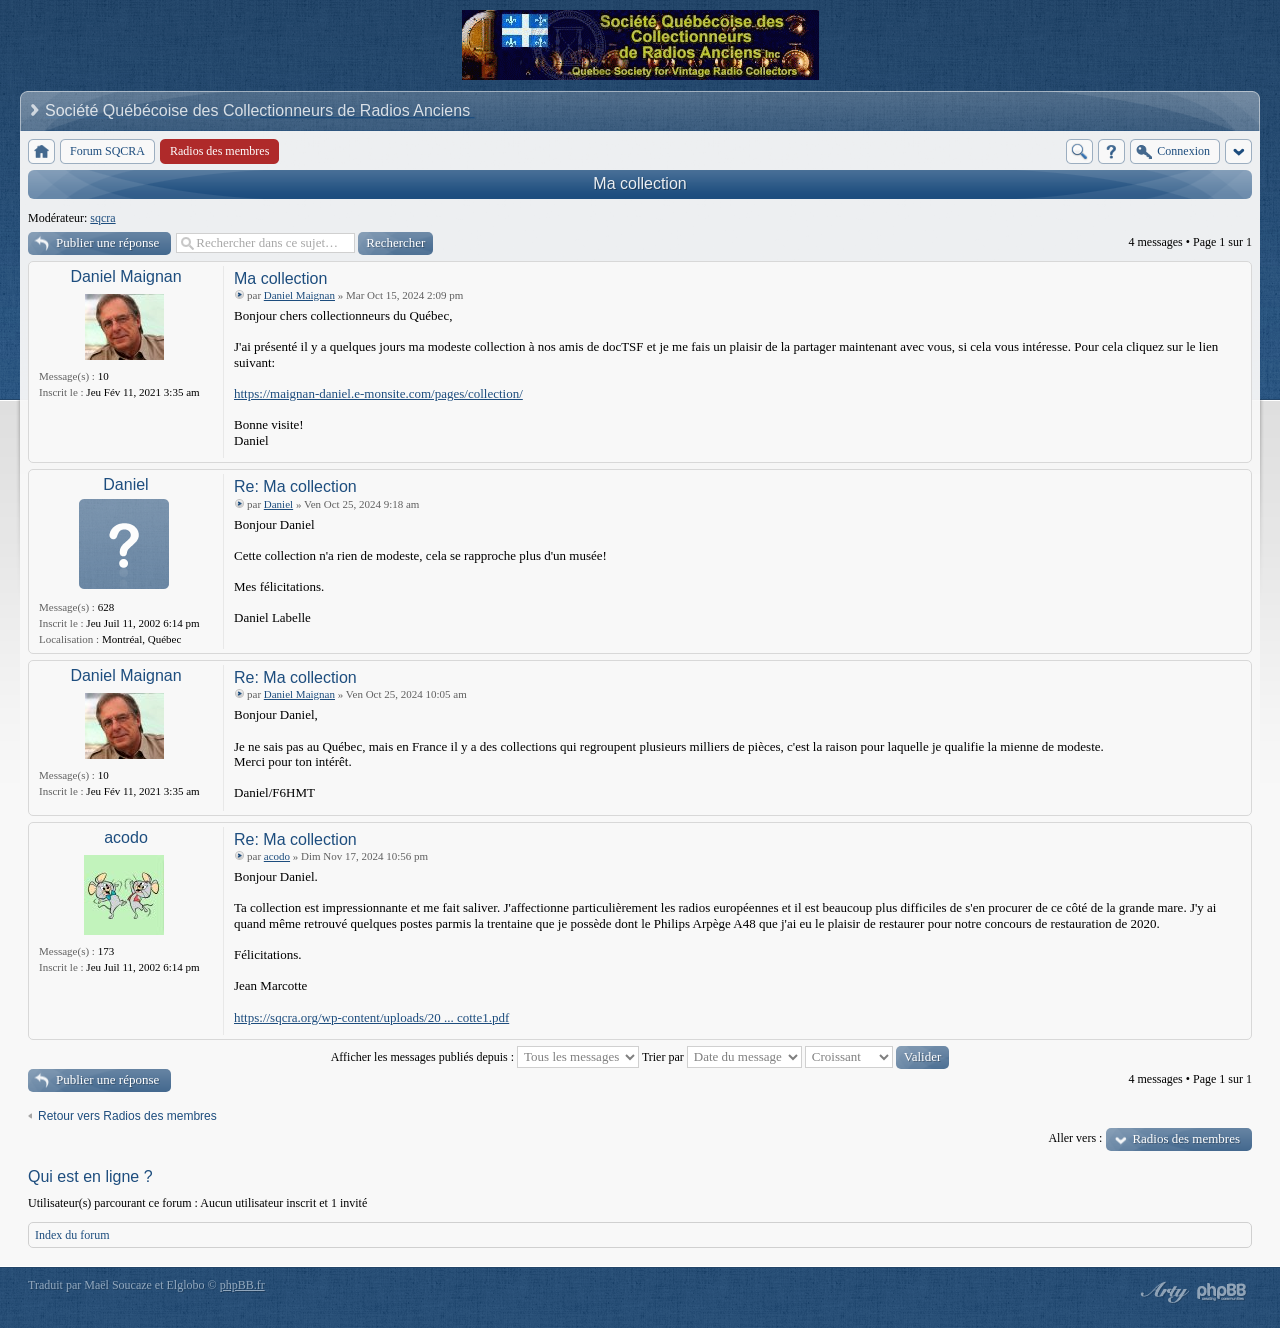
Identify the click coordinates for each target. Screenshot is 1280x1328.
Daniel (125, 484)
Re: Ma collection (295, 486)
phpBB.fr (242, 1285)
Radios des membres (1186, 1138)
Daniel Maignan (125, 276)
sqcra (102, 218)
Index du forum (72, 1235)
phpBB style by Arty (1162, 1292)
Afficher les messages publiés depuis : (485, 1057)
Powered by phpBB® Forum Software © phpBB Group (1222, 1292)
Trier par (722, 1057)
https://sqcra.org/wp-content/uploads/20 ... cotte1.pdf (371, 1017)
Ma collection (639, 183)
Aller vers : (1075, 1138)
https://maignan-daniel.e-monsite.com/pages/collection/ (378, 393)
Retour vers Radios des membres (127, 1116)
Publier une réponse (107, 242)
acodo (126, 837)
